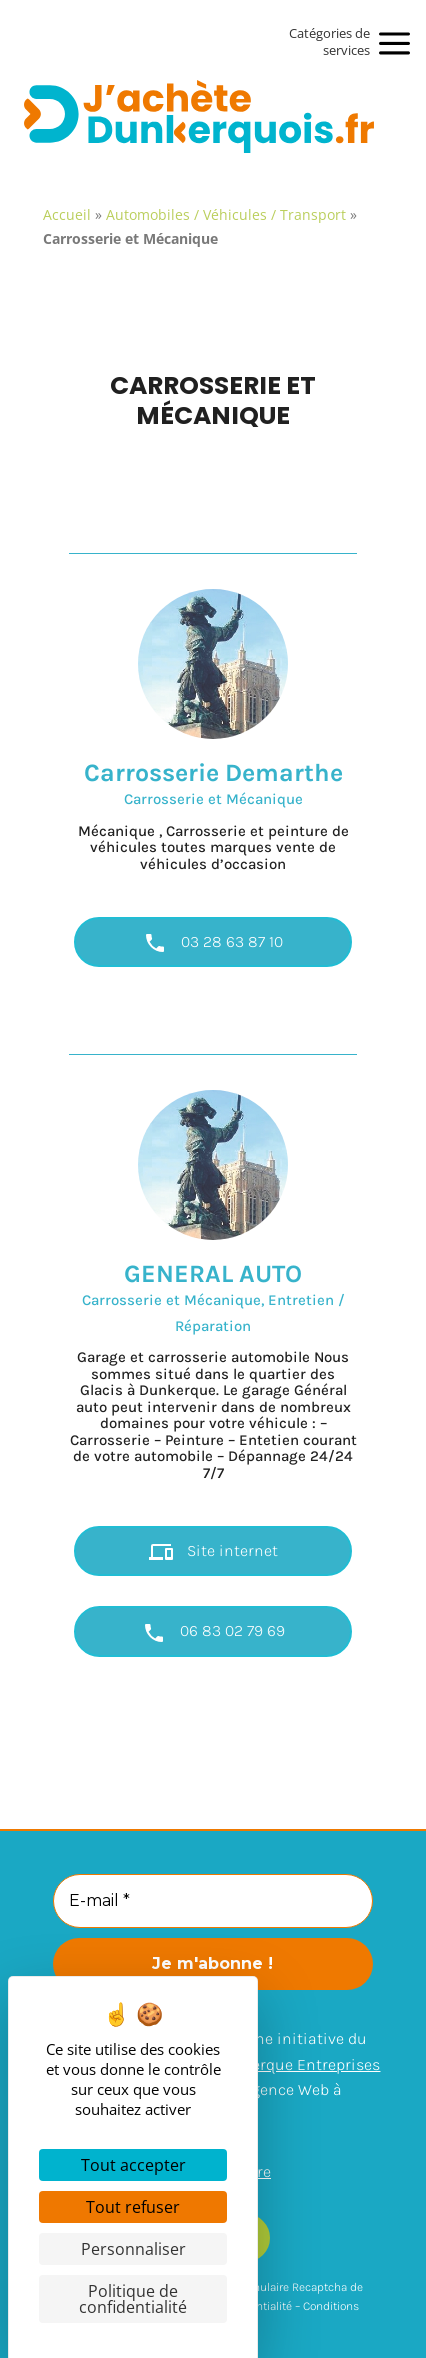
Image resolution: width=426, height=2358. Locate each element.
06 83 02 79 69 (213, 1633)
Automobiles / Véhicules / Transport (226, 214)
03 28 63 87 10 (213, 943)
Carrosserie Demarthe (213, 772)
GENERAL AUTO (213, 1273)
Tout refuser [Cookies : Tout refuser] (133, 2207)
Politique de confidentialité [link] (133, 2299)
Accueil (67, 214)
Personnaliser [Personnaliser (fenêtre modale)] (133, 2249)
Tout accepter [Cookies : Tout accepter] (133, 2165)
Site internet (213, 1552)
